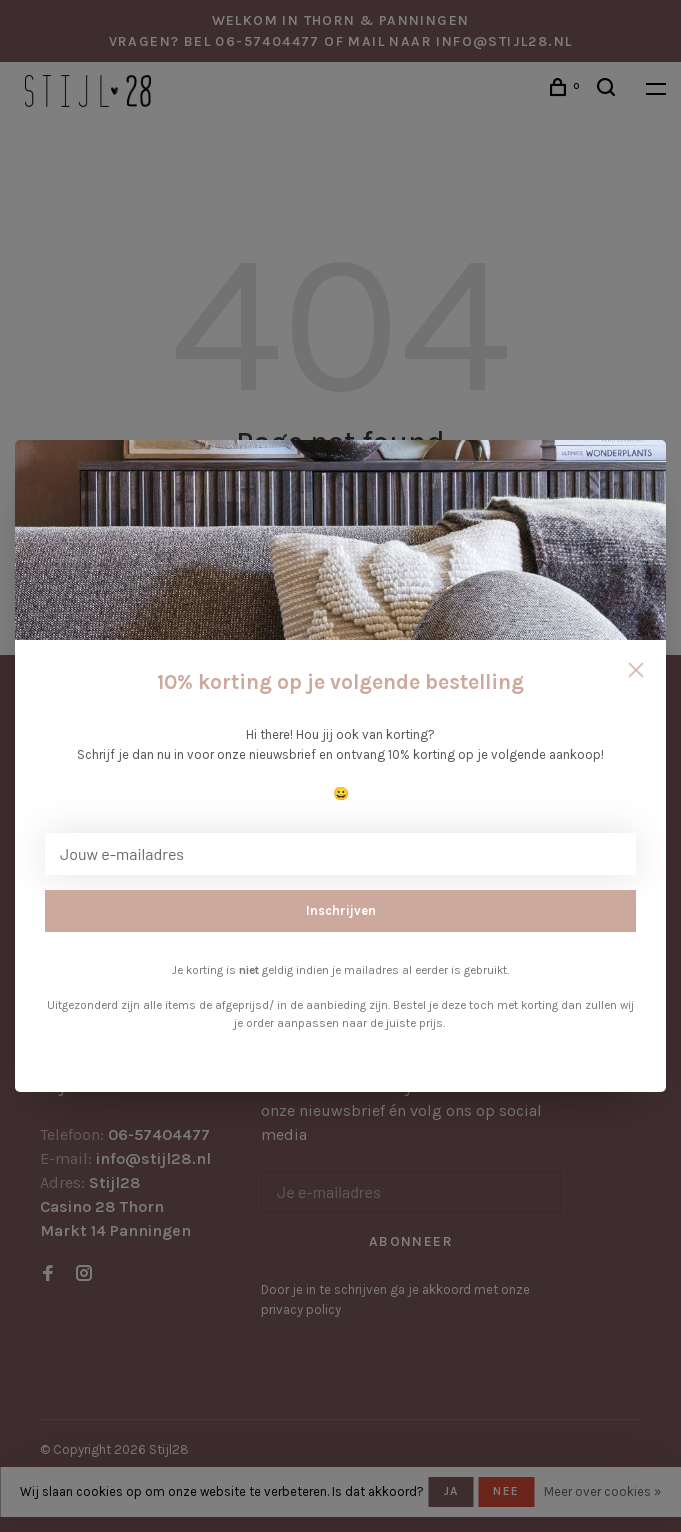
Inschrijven (341, 910)
